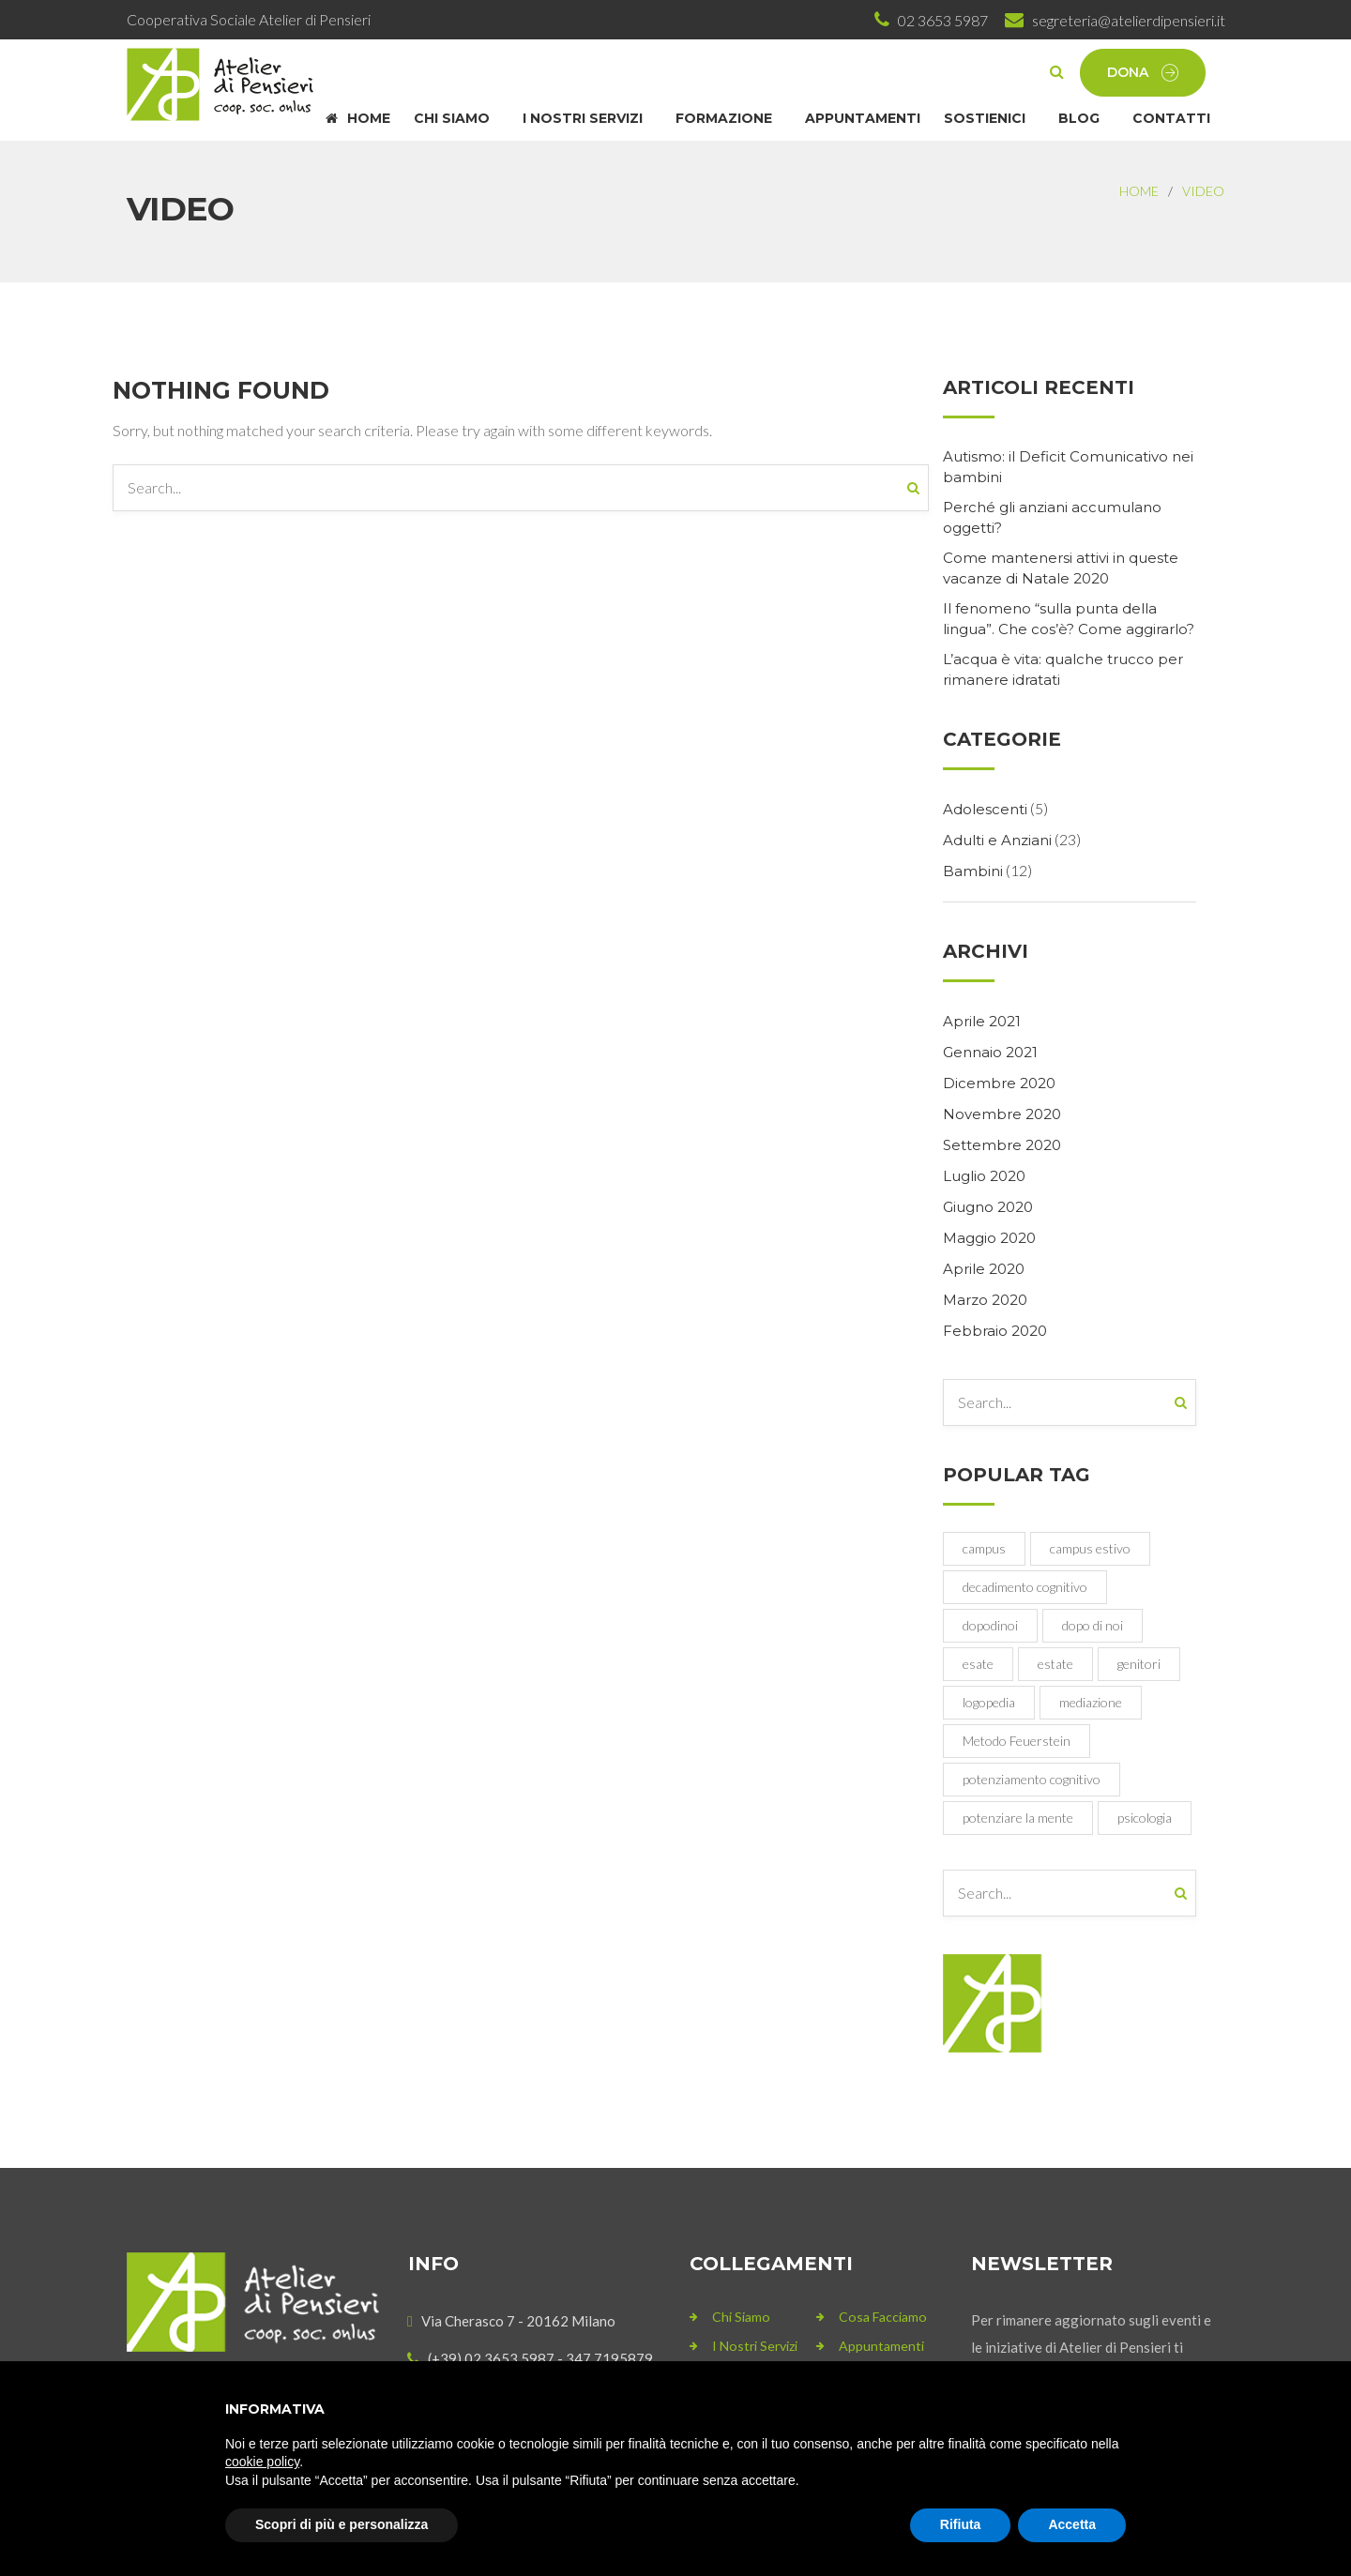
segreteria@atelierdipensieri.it (1128, 20)
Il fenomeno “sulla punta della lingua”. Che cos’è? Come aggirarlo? (1068, 618)
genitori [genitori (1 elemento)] (1139, 1664)
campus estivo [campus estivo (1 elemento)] (1090, 1548)
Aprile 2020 (984, 1269)
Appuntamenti (881, 2346)
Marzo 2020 (985, 1300)
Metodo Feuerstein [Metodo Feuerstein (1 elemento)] (1016, 1741)
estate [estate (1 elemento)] (1055, 1664)
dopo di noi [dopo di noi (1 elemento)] (1092, 1625)
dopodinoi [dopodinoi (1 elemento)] (990, 1625)
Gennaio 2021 (990, 1052)
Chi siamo (741, 2317)
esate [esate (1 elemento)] (978, 1664)
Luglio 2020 (984, 1176)
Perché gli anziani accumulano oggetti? (1052, 517)
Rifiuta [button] (960, 2524)
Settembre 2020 (1002, 1145)
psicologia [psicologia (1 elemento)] (1144, 1818)
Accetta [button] (1072, 2524)
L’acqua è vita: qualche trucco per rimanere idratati (1063, 669)
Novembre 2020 (1002, 1114)
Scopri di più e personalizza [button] (341, 2524)
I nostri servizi (754, 2346)
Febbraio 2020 (995, 1331)
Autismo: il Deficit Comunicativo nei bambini (1068, 466)
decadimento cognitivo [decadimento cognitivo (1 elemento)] (1025, 1587)
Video (1203, 191)
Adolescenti (985, 809)
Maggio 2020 (989, 1238)
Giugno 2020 (988, 1207)
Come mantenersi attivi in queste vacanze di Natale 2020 (1060, 568)
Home (1139, 191)
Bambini (973, 871)
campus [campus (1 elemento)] (984, 1548)
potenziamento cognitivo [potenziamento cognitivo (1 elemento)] (1032, 1779)
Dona (1142, 72)
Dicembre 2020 (999, 1083)
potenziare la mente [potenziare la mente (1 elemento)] (1018, 1818)
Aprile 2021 (982, 1021)
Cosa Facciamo (883, 2317)
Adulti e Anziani (997, 840)
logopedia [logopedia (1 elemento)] (989, 1702)
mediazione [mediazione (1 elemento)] (1090, 1702)
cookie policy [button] (262, 2461)
